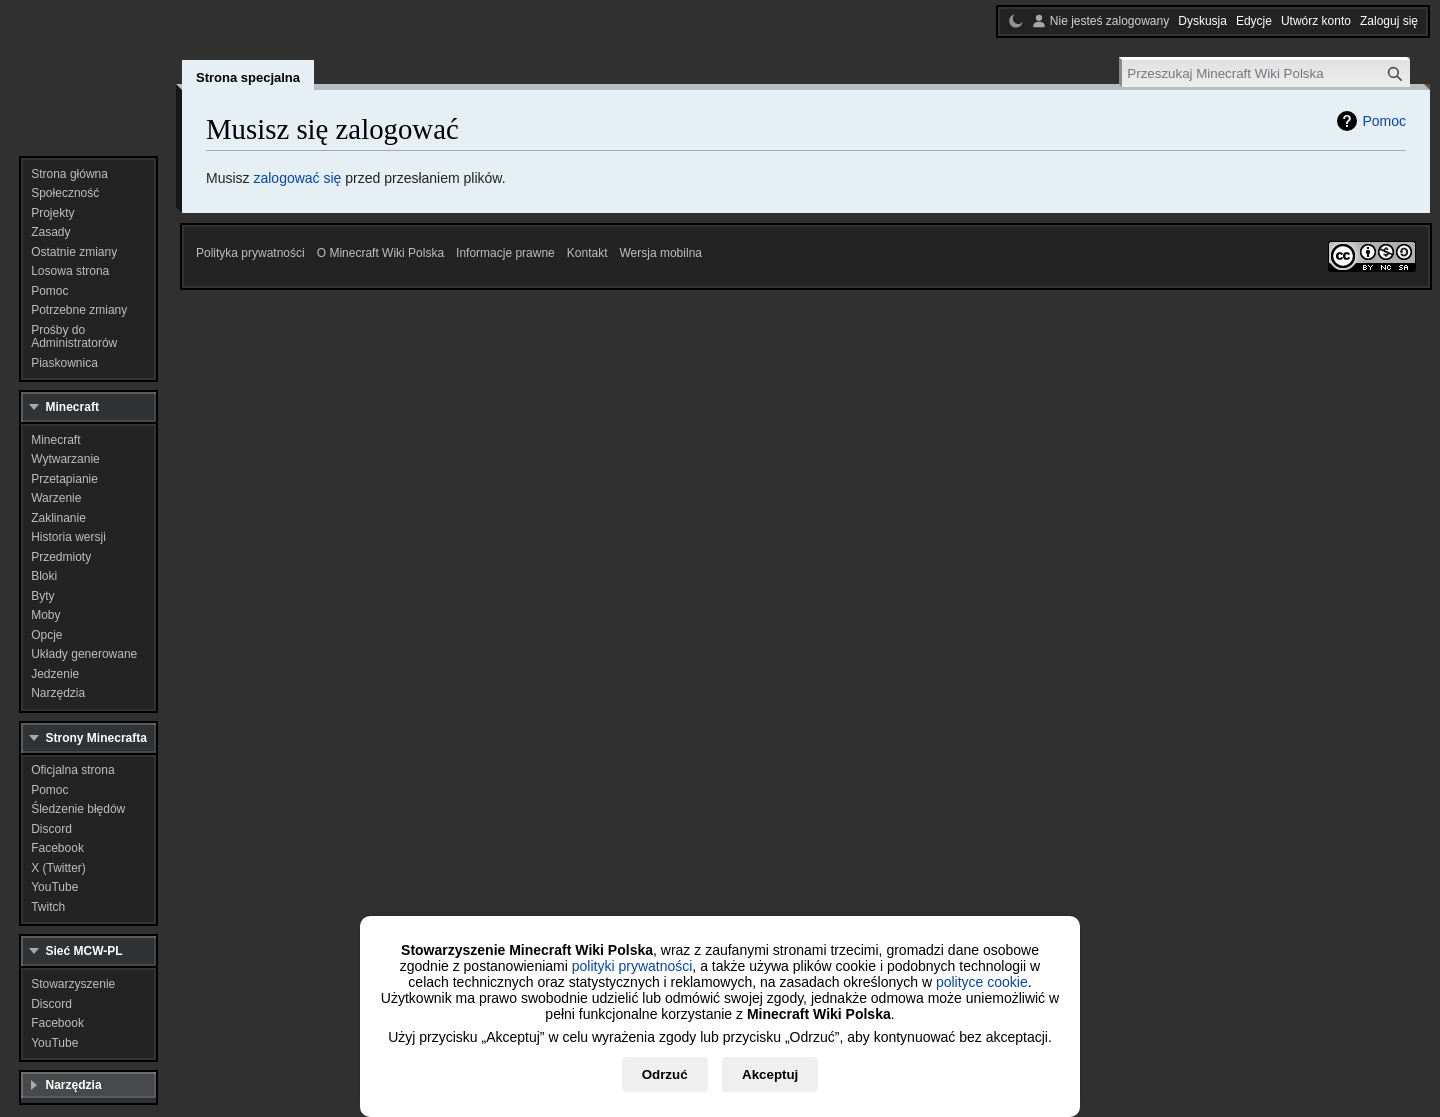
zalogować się (297, 178)
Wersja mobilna (661, 253)
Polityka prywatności (250, 253)
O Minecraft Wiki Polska (380, 253)
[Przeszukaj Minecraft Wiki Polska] (1266, 73)
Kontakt (587, 253)
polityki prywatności (632, 966)
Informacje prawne (505, 253)
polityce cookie (982, 982)
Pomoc (1384, 121)
